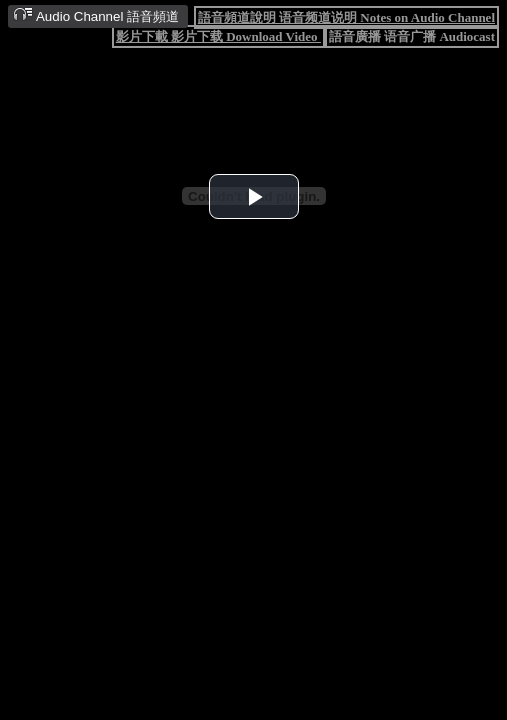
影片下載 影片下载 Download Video (218, 36)
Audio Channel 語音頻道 (96, 15)
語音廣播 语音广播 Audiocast (412, 36)
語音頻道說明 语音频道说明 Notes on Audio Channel (346, 17)
